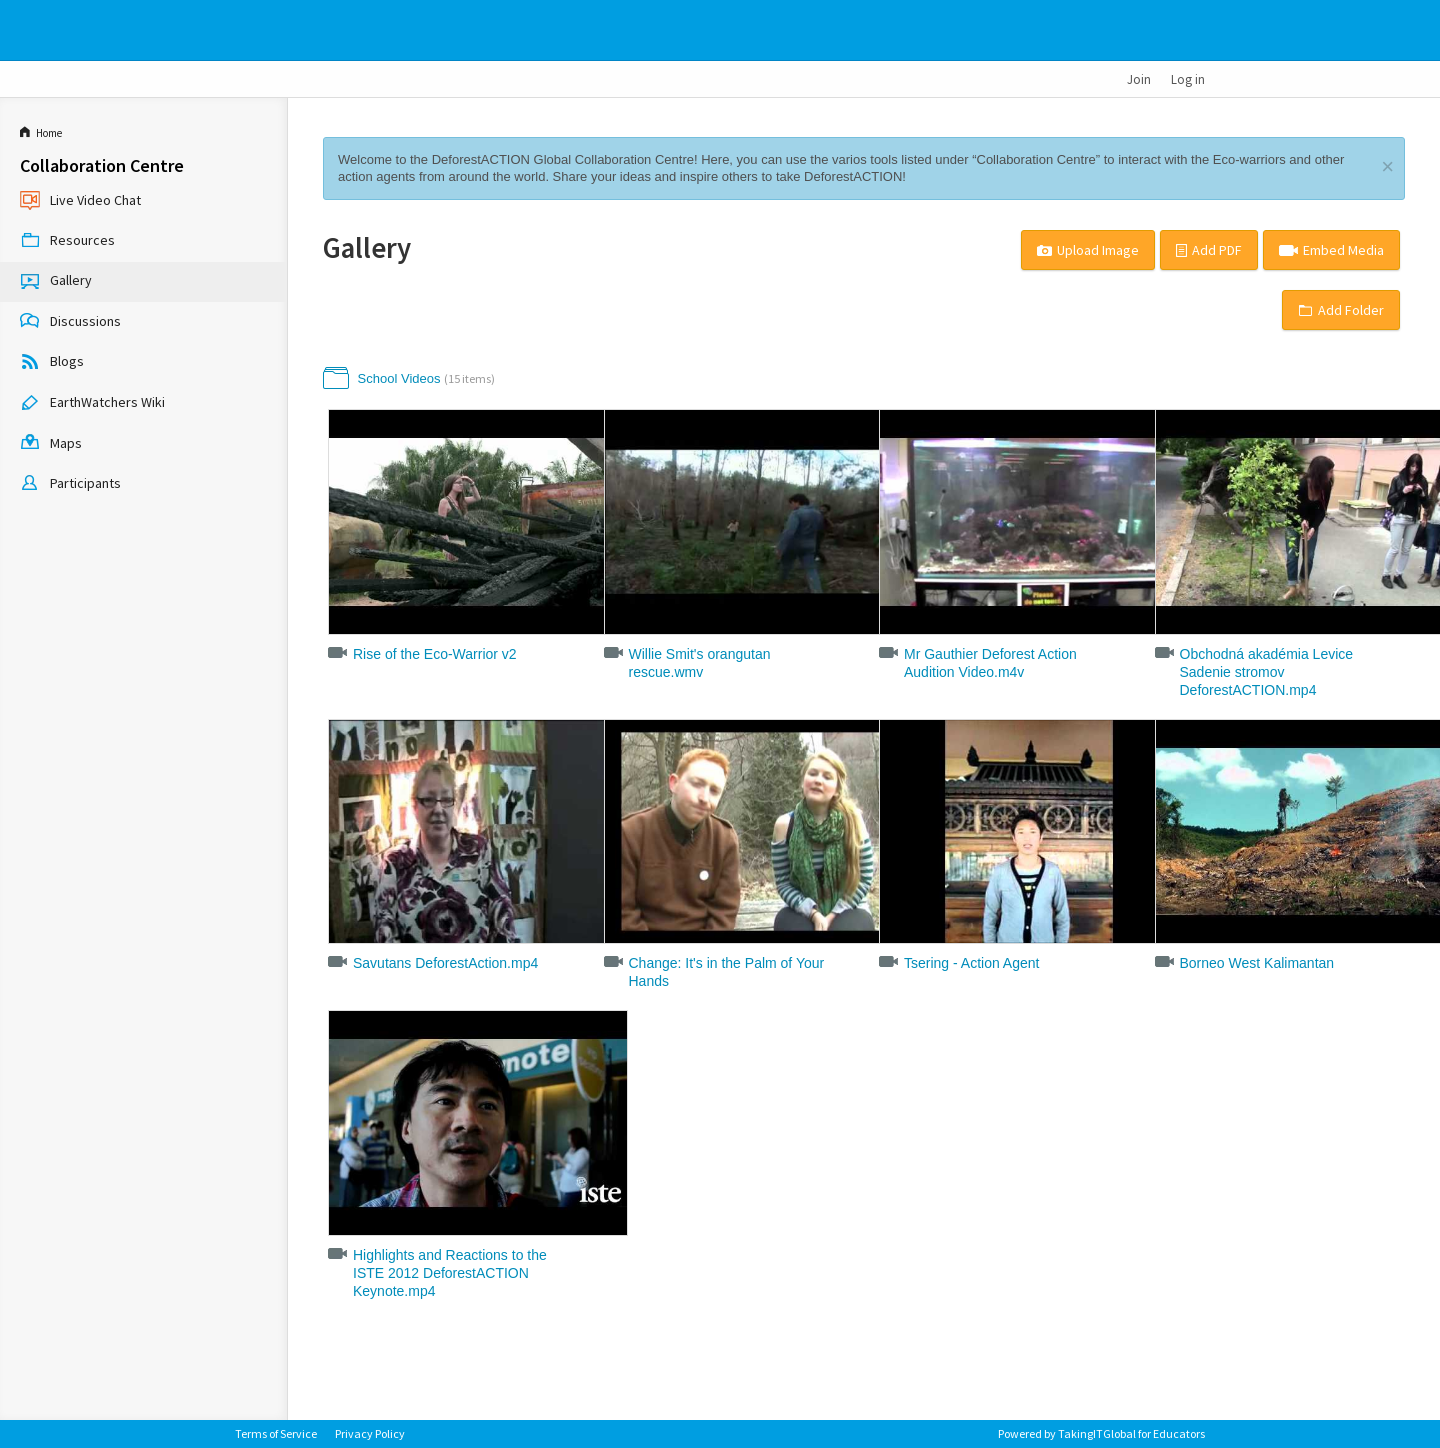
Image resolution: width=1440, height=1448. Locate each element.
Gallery (56, 282)
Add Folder (1341, 310)
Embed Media (1331, 250)
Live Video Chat (80, 201)
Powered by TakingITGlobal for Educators (1101, 1433)
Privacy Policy (370, 1433)
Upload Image (1088, 250)
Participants (70, 485)
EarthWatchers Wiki (92, 404)
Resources (67, 242)
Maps (51, 444)
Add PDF (1209, 250)
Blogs (52, 363)
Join (1139, 79)
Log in (1188, 79)
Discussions (70, 322)
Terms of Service (276, 1433)
